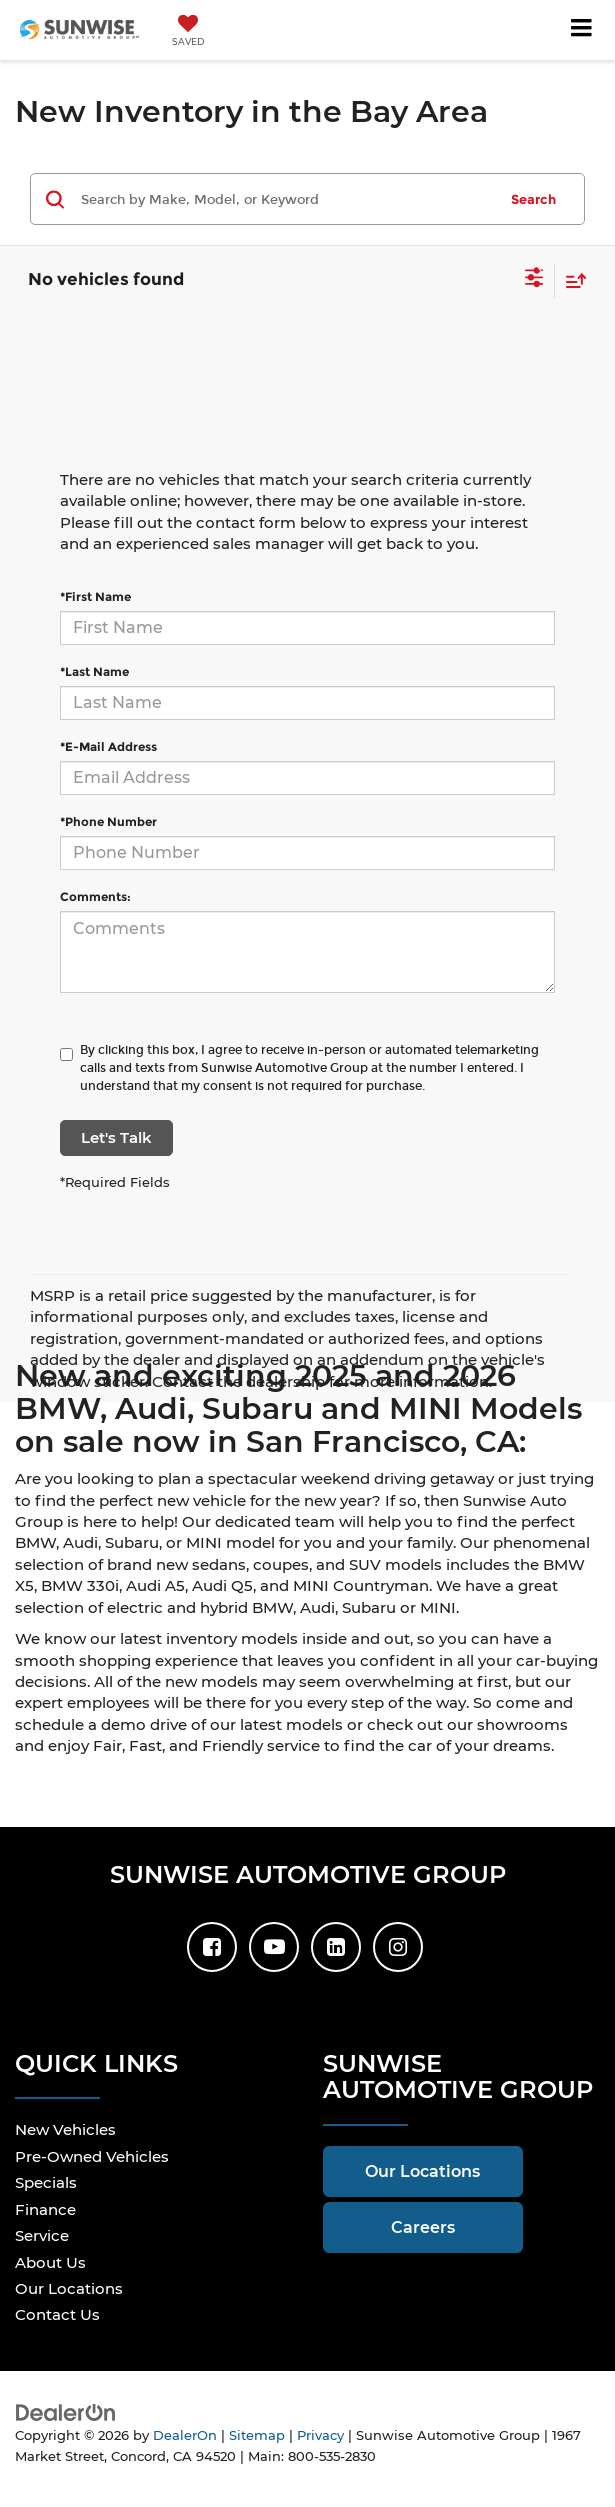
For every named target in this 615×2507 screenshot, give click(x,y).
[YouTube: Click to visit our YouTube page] (274, 1947)
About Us (50, 2262)
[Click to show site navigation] (582, 30)
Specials (46, 2182)
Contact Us (57, 2314)
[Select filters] (534, 280)
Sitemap (257, 2435)
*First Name (95, 596)
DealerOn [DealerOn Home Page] (185, 2435)
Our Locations (69, 2288)
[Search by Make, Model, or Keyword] (286, 199)
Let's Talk (116, 1137)
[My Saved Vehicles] (188, 32)
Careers (423, 2227)
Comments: (95, 896)
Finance (45, 2209)
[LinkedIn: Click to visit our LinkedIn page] (336, 1947)
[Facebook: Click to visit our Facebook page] (212, 1947)
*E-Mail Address (108, 746)
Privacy (320, 2435)
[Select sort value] (571, 280)
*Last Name (94, 671)
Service (42, 2235)
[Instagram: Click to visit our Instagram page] (398, 1947)
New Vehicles (65, 2129)
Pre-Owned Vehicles (92, 2156)
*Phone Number (108, 821)
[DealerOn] (66, 2411)
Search (533, 199)
